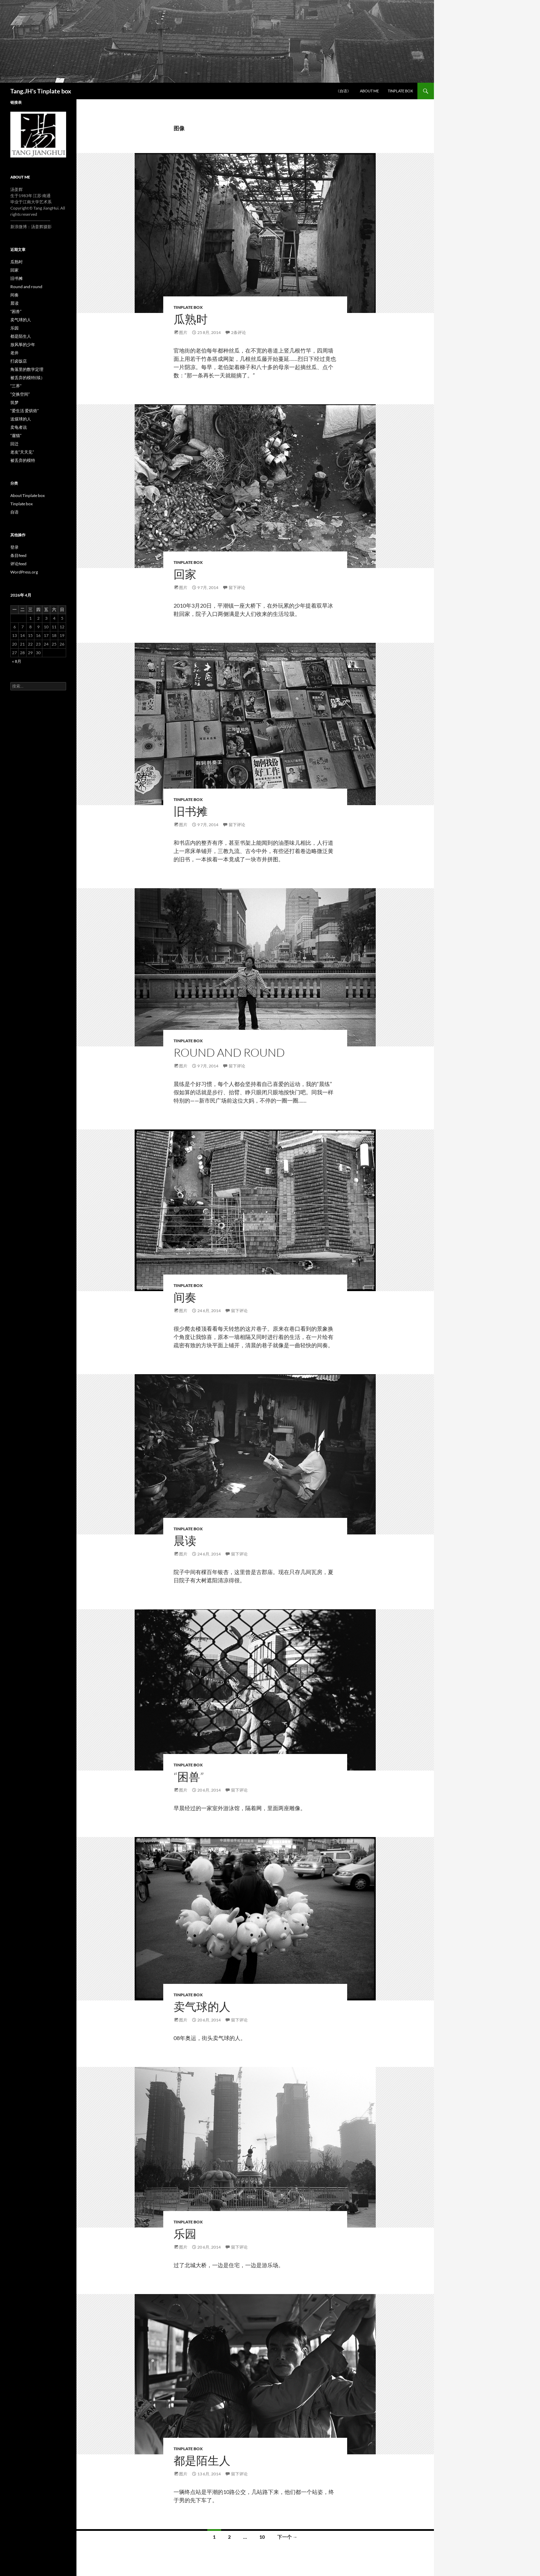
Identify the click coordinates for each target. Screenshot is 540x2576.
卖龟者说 (18, 427)
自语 (14, 512)
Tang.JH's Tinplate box (40, 91)
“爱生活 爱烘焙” (24, 410)
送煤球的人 (20, 419)
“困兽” (189, 1776)
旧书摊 (191, 811)
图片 (183, 332)
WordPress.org (24, 572)
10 (262, 2537)
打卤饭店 (18, 361)
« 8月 (16, 661)
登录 (14, 547)
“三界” (15, 385)
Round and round (229, 1052)
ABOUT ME (369, 91)
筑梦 (14, 402)
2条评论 (238, 332)
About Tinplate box (27, 495)
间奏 (185, 1297)
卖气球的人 (202, 2006)
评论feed (18, 563)
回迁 (14, 443)
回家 (185, 574)
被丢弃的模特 (22, 460)
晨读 (185, 1540)
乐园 (185, 2234)
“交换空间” (20, 394)
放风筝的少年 (22, 344)
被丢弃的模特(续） (27, 377)
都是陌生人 (202, 2460)
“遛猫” (15, 435)
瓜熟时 (191, 319)
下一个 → (287, 2537)
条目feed (18, 555)
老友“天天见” (22, 452)
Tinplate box (400, 91)
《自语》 (343, 91)
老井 (14, 352)
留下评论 (237, 587)
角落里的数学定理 (26, 369)
